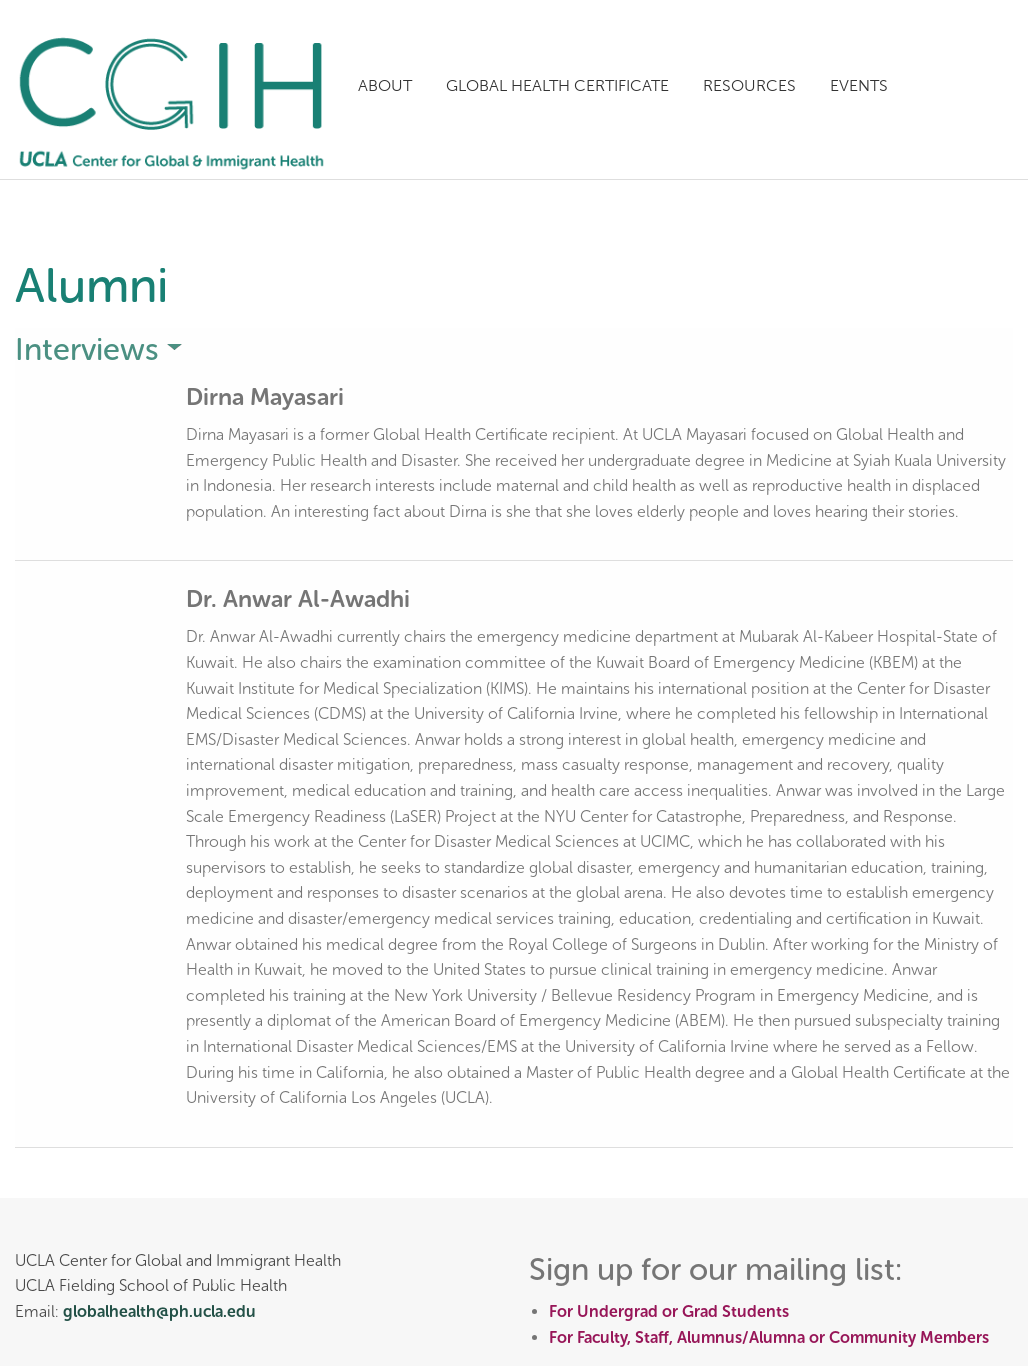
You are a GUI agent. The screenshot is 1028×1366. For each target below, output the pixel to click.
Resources (749, 85)
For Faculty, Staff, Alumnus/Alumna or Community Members (769, 1337)
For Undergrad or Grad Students (669, 1311)
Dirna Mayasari (269, 396)
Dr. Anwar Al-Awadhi (303, 598)
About (385, 85)
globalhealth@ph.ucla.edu (159, 1311)
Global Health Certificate (557, 85)
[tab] (514, 349)
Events (859, 85)
